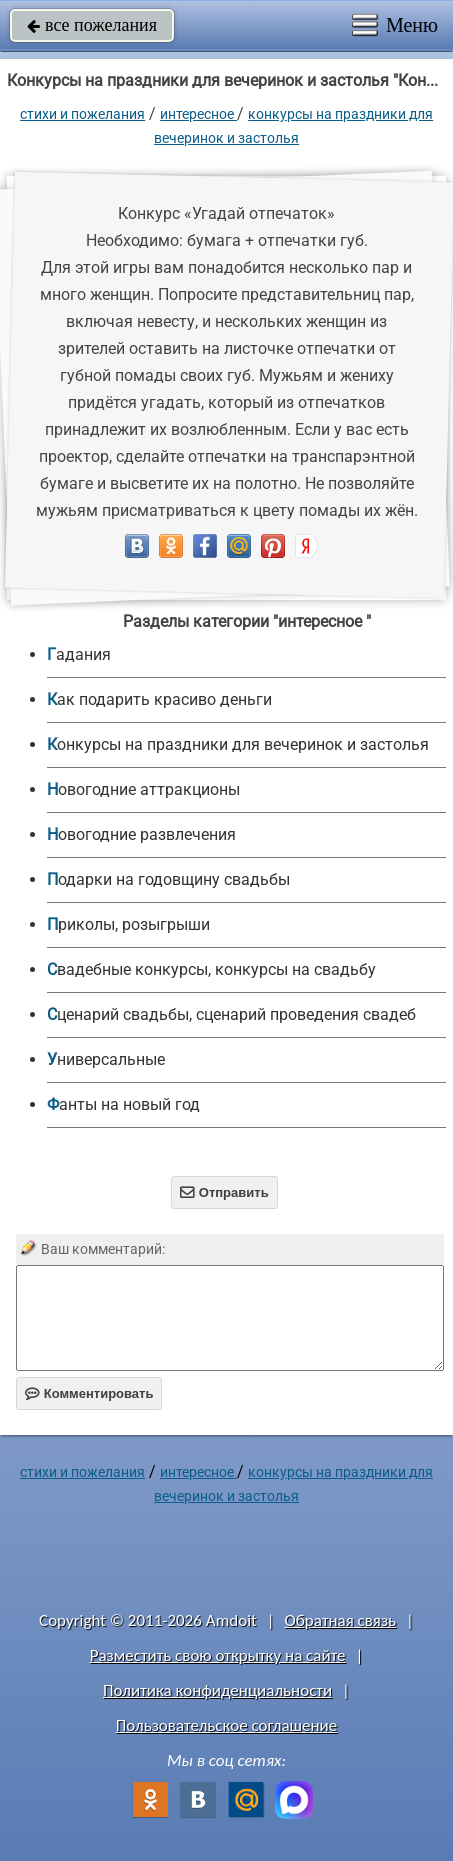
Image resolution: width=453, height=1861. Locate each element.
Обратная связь (341, 1620)
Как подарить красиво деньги (159, 699)
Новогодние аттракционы (143, 789)
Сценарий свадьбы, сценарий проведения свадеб (231, 1014)
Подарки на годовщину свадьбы (168, 879)
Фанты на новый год (123, 1104)
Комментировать (89, 1393)
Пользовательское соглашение (226, 1725)
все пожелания (92, 25)
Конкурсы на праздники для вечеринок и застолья (238, 744)
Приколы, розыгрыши (128, 924)
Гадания (79, 654)
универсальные (106, 1059)
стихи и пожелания (82, 114)
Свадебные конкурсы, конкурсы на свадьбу (211, 969)
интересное (198, 114)
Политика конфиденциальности (217, 1690)
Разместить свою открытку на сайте (218, 1655)
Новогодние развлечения (141, 834)
